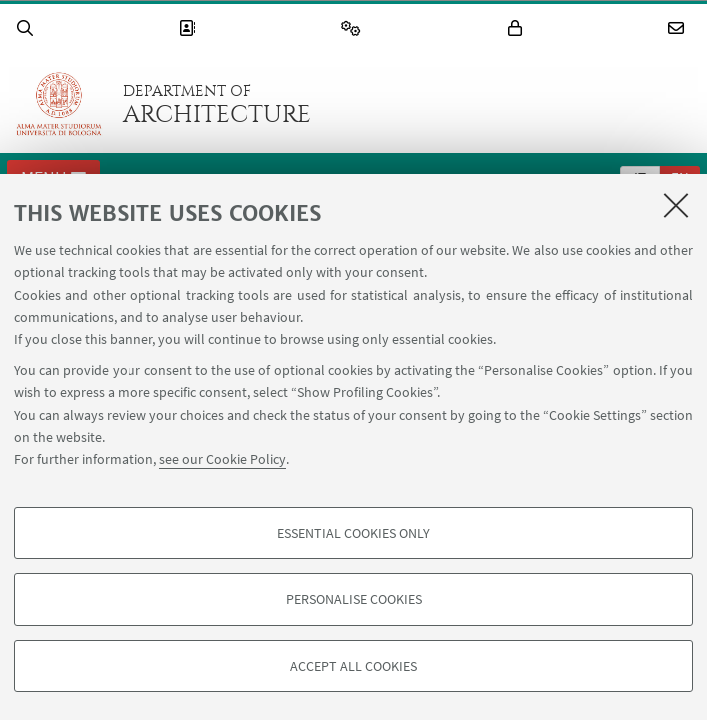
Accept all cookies (353, 666)
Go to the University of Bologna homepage (59, 104)
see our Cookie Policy (222, 459)
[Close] (676, 205)
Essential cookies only (353, 533)
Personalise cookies (354, 599)
